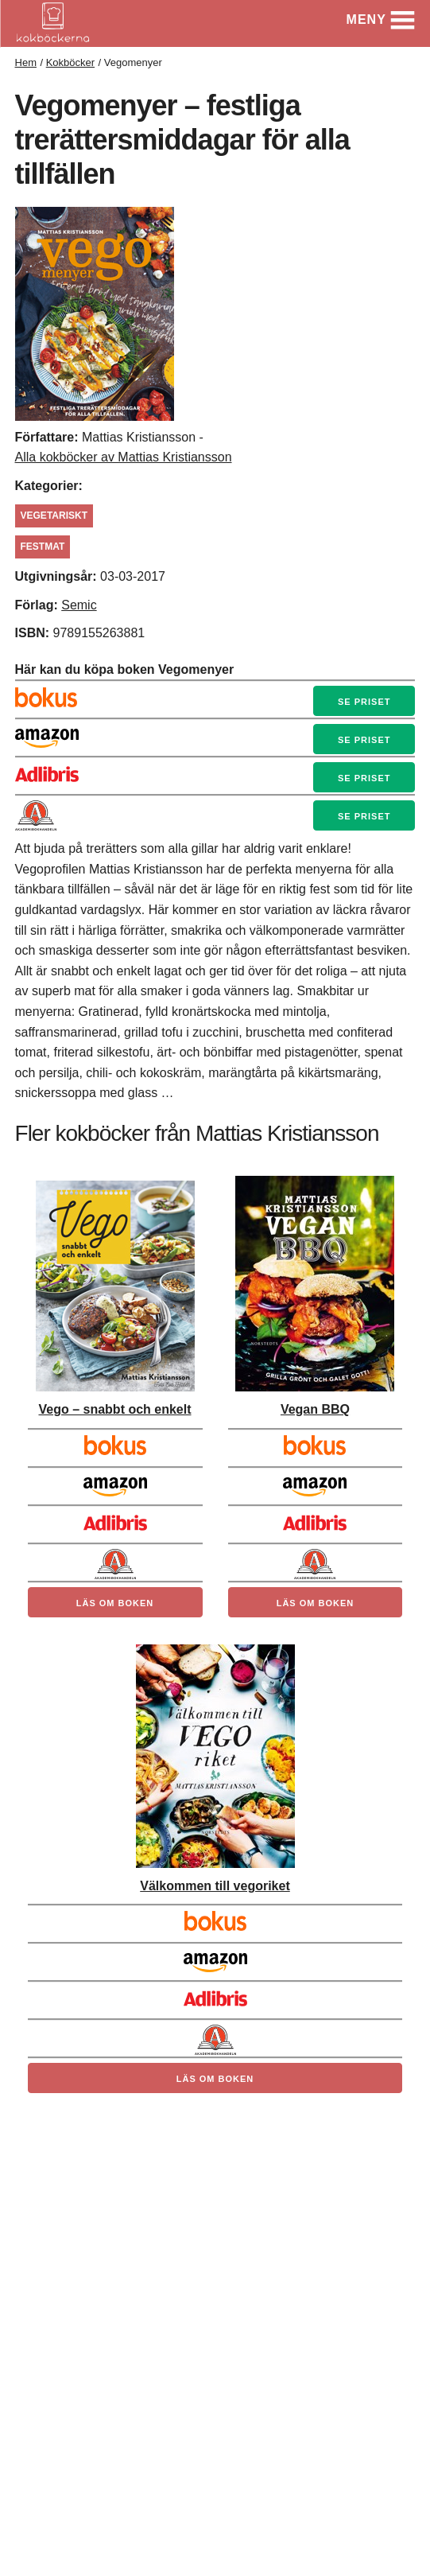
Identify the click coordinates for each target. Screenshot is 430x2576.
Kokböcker (70, 62)
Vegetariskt (54, 515)
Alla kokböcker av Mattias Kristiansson (123, 457)
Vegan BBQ (315, 1409)
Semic (78, 605)
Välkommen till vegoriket (215, 1886)
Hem (26, 62)
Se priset (364, 701)
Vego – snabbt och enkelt (114, 1409)
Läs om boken (115, 1603)
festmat (43, 546)
